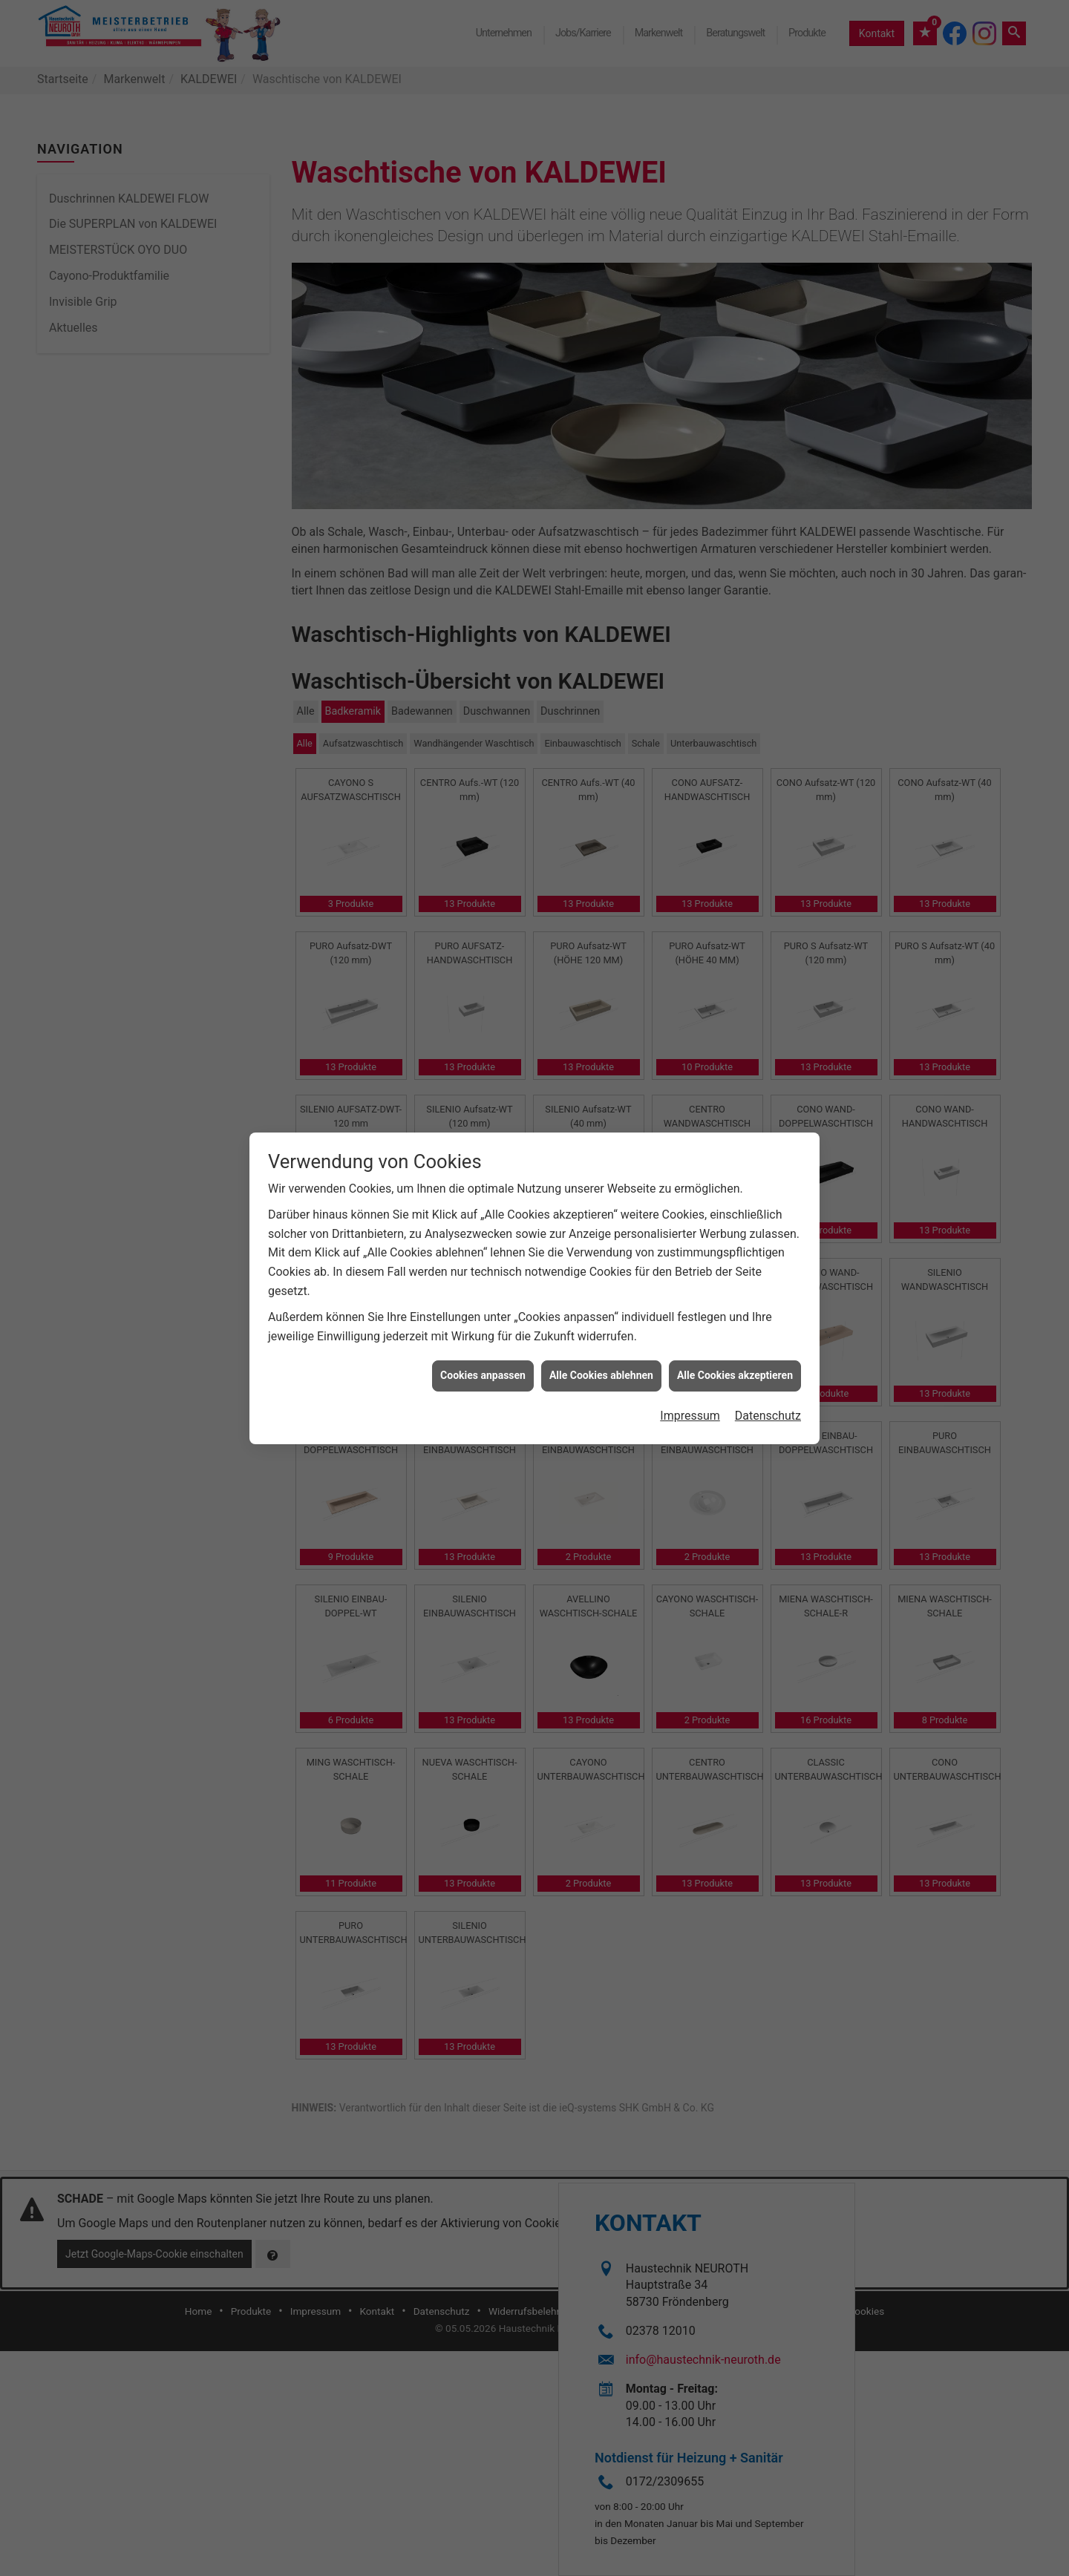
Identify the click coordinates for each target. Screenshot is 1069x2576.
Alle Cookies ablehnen (601, 427)
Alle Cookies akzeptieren (735, 427)
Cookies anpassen (483, 427)
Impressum (690, 467)
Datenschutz (768, 467)
